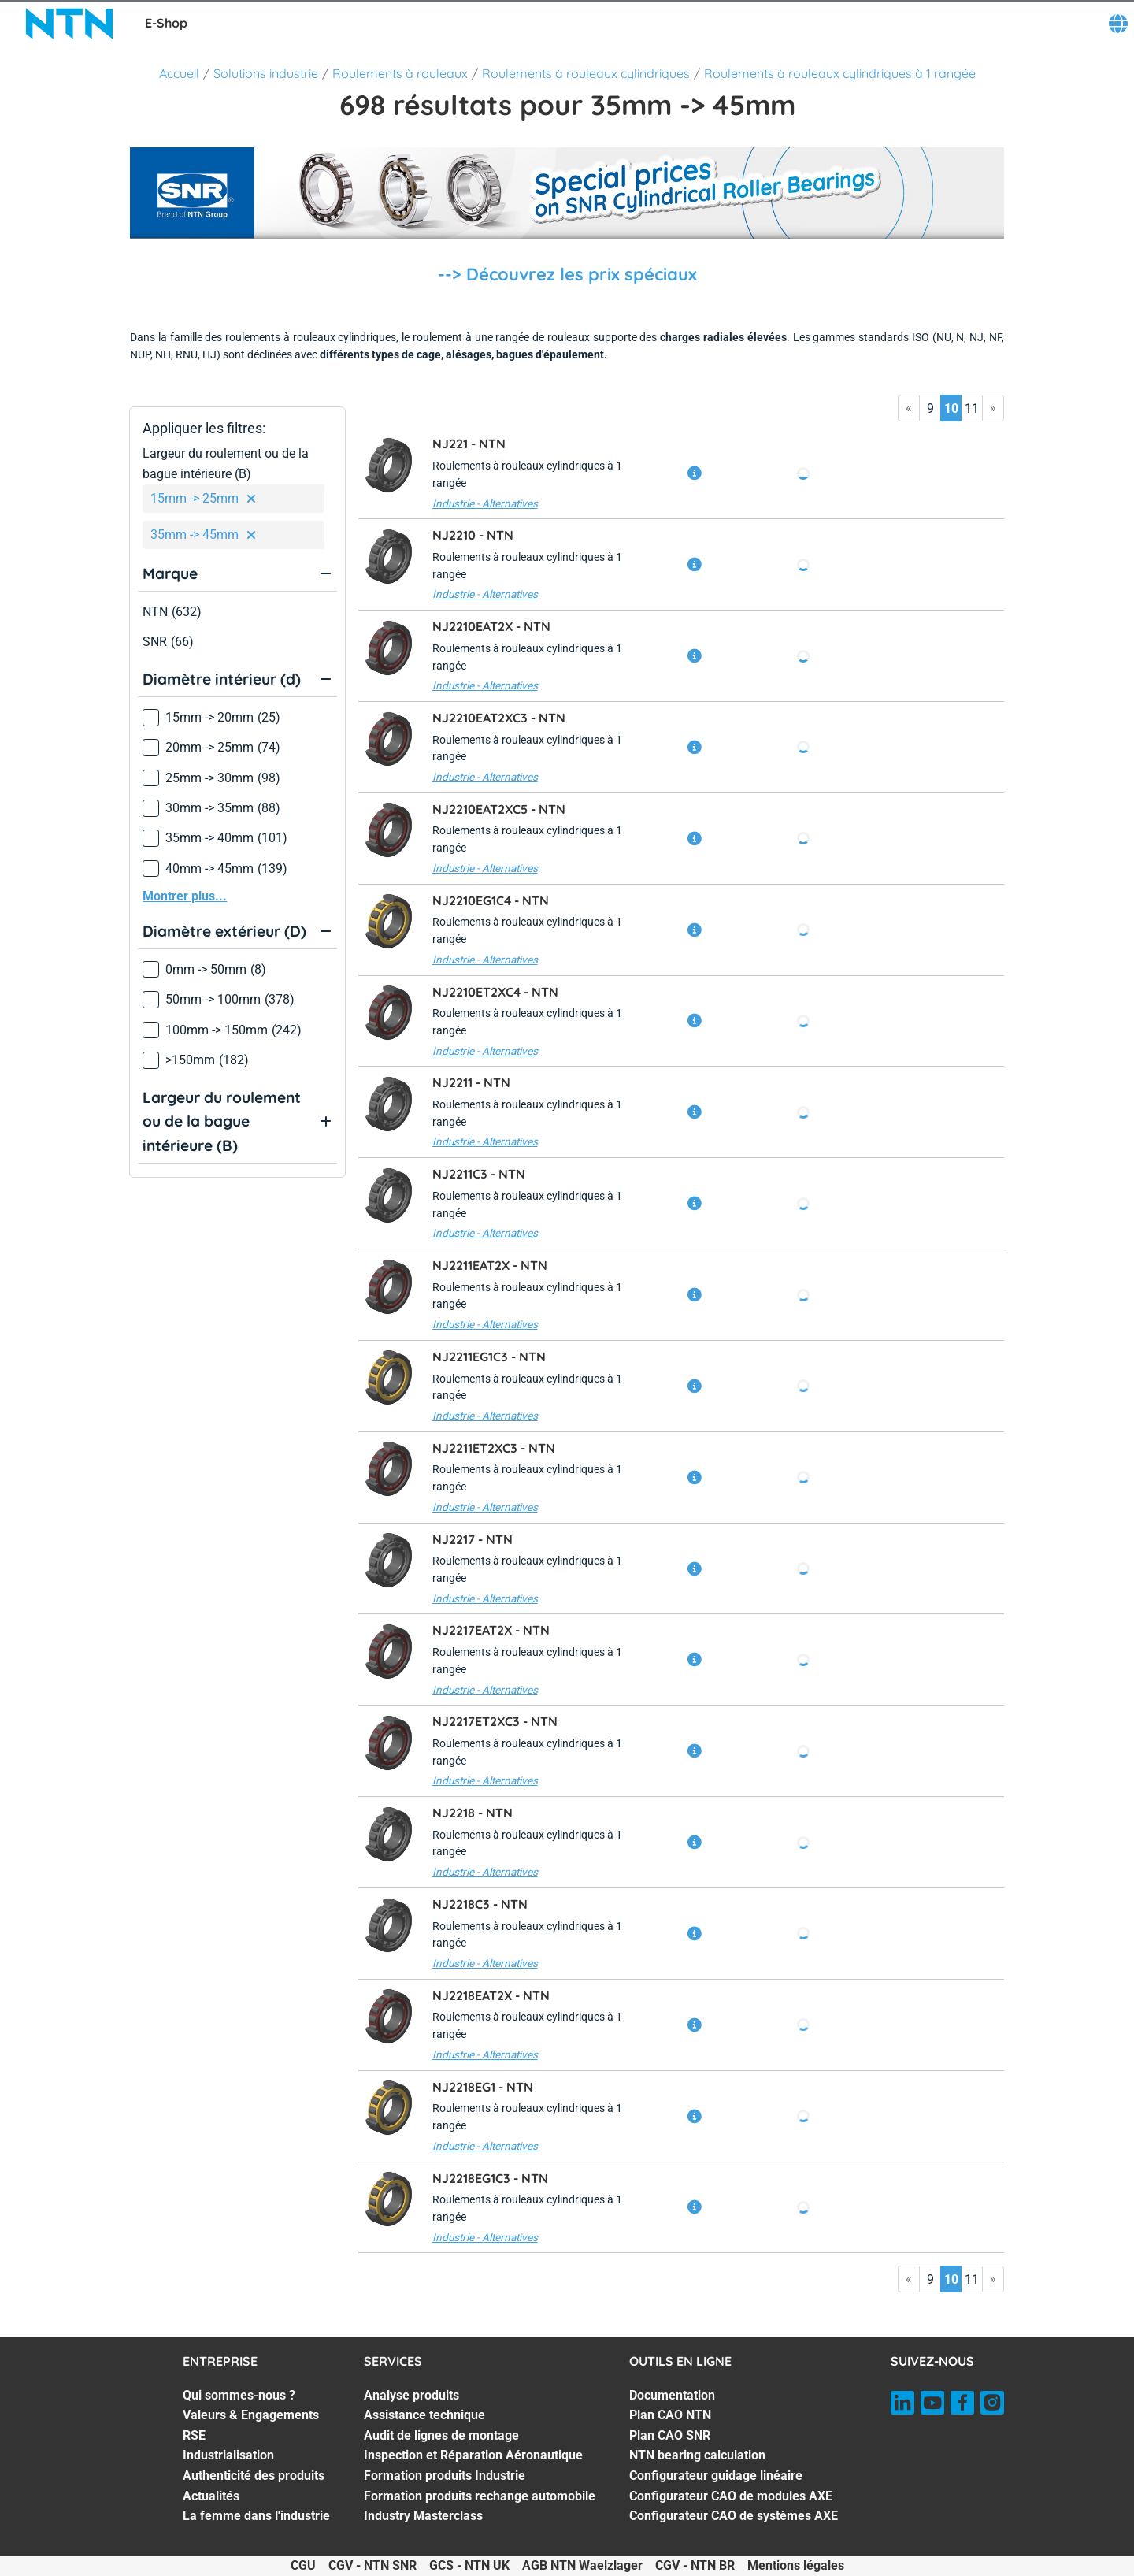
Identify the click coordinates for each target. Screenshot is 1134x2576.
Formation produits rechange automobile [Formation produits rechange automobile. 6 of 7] (479, 2496)
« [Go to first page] (909, 407)
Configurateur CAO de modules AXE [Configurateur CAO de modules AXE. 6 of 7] (730, 2496)
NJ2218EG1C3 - (490, 2178)
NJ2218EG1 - (482, 2087)
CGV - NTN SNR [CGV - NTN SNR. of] (372, 2565)
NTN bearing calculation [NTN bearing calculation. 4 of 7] (697, 2455)
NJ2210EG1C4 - (490, 900)
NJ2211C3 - (478, 1174)
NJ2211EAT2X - (489, 1265)
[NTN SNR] (69, 23)
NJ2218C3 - (480, 1904)
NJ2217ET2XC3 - (495, 1721)
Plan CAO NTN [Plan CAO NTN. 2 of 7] (670, 2414)
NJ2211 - (471, 1082)
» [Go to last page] (993, 407)
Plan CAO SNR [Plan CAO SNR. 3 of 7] (669, 2435)
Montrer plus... (185, 896)
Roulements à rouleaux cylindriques (586, 73)
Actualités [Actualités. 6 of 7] (211, 2496)
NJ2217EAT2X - (491, 1630)
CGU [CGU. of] (303, 2565)
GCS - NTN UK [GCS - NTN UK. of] (469, 2565)
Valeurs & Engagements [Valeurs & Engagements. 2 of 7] (251, 2414)
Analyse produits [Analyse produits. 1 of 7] (411, 2395)
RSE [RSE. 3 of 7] (194, 2435)
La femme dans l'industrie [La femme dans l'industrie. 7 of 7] (256, 2515)
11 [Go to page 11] (972, 408)
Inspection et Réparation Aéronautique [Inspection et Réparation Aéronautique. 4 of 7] (473, 2455)
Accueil (179, 73)
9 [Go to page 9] (930, 408)
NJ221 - (469, 443)
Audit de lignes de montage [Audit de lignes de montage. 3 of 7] (441, 2435)
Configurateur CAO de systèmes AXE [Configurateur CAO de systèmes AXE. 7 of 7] (733, 2515)
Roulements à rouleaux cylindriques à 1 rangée (840, 73)
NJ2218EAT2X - (491, 1995)
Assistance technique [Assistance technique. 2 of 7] (424, 2414)
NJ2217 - (472, 1539)
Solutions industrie (265, 73)
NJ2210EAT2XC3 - (498, 718)
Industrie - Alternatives (485, 503)
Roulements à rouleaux (400, 73)
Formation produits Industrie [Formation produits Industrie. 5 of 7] (444, 2475)
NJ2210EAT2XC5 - (498, 809)
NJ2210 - (472, 535)
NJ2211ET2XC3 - (493, 1448)
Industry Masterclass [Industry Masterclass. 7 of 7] (423, 2515)
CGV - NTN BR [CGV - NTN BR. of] (695, 2565)
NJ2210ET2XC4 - (495, 992)
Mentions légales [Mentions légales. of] (795, 2565)
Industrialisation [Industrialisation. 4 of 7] (228, 2455)
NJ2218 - (472, 1813)
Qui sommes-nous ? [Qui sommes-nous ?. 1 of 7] (239, 2395)
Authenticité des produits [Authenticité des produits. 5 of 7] (253, 2475)
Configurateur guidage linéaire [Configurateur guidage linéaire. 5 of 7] (715, 2475)
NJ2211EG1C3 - (489, 1356)
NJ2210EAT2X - (491, 626)
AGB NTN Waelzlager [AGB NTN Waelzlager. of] (582, 2565)
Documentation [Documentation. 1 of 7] (672, 2395)
